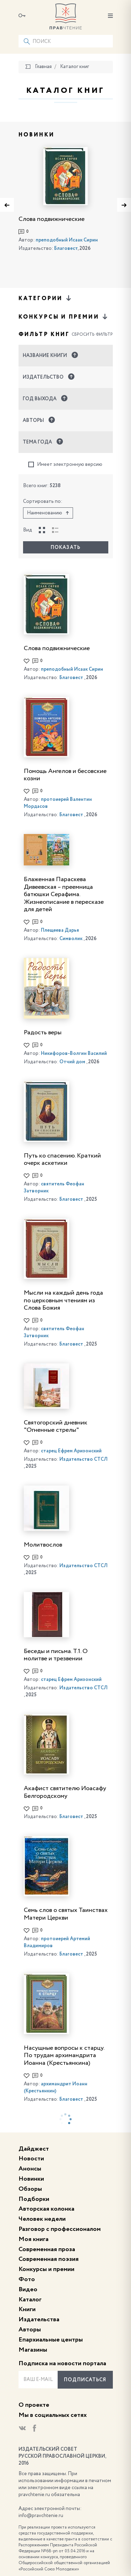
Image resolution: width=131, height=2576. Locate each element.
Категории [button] (45, 298)
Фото (27, 2279)
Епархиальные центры (51, 2340)
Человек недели (42, 2219)
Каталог (30, 2299)
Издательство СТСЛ (83, 1459)
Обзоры (30, 2189)
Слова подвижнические (52, 219)
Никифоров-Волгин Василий (74, 1053)
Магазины (33, 2350)
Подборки (34, 2199)
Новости (31, 2159)
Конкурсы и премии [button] (64, 316)
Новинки (31, 2179)
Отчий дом (72, 1061)
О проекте (34, 2405)
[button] (66, 355)
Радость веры (42, 1032)
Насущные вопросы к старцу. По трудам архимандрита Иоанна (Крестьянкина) (64, 2055)
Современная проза (47, 2249)
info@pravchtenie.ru (41, 2515)
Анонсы (30, 2169)
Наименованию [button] (48, 513)
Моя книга (34, 2239)
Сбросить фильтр (92, 335)
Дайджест (34, 2149)
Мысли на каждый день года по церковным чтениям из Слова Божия (63, 1300)
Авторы (30, 2329)
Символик (70, 938)
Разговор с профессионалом (60, 2229)
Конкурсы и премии (46, 2269)
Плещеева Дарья (60, 930)
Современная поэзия (49, 2259)
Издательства (39, 2319)
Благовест (66, 248)
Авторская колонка (46, 2209)
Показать (65, 547)
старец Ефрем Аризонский (71, 1451)
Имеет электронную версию (65, 465)
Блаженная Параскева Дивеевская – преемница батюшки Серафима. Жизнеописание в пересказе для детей (64, 894)
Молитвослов (43, 1545)
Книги (27, 2309)
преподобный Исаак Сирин (67, 240)
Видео (28, 2289)
